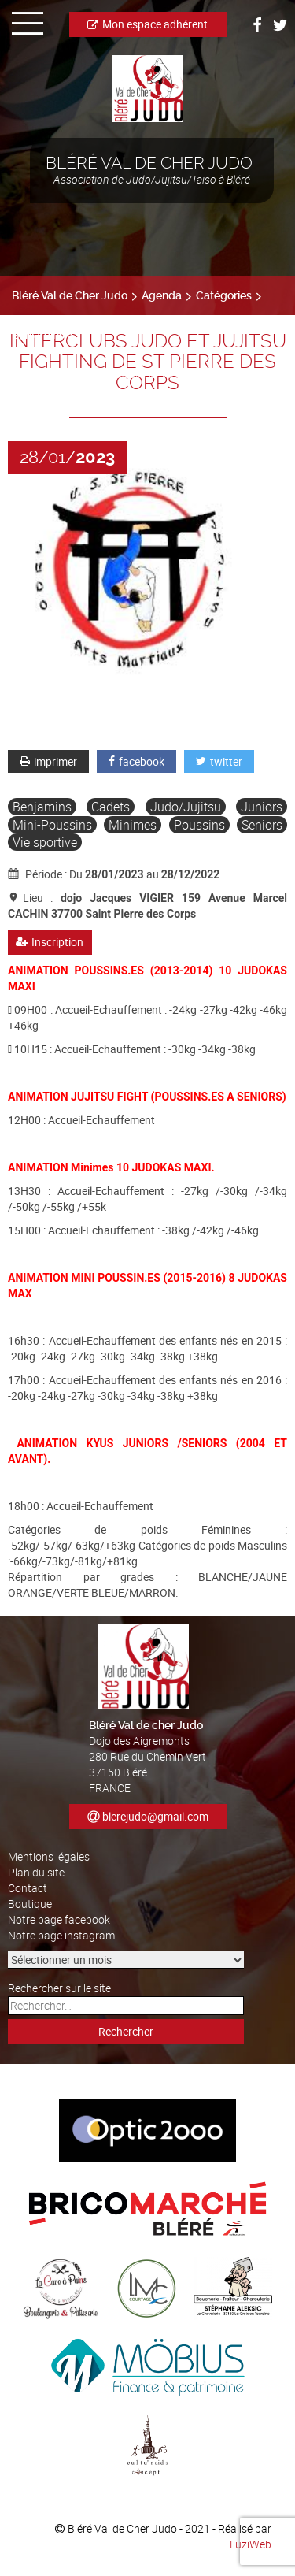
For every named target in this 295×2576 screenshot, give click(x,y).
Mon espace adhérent (147, 24)
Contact (27, 1887)
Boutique (30, 1903)
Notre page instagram (61, 1935)
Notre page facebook (59, 1919)
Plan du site (36, 1872)
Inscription (50, 941)
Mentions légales (49, 1856)
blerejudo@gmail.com (155, 1816)
